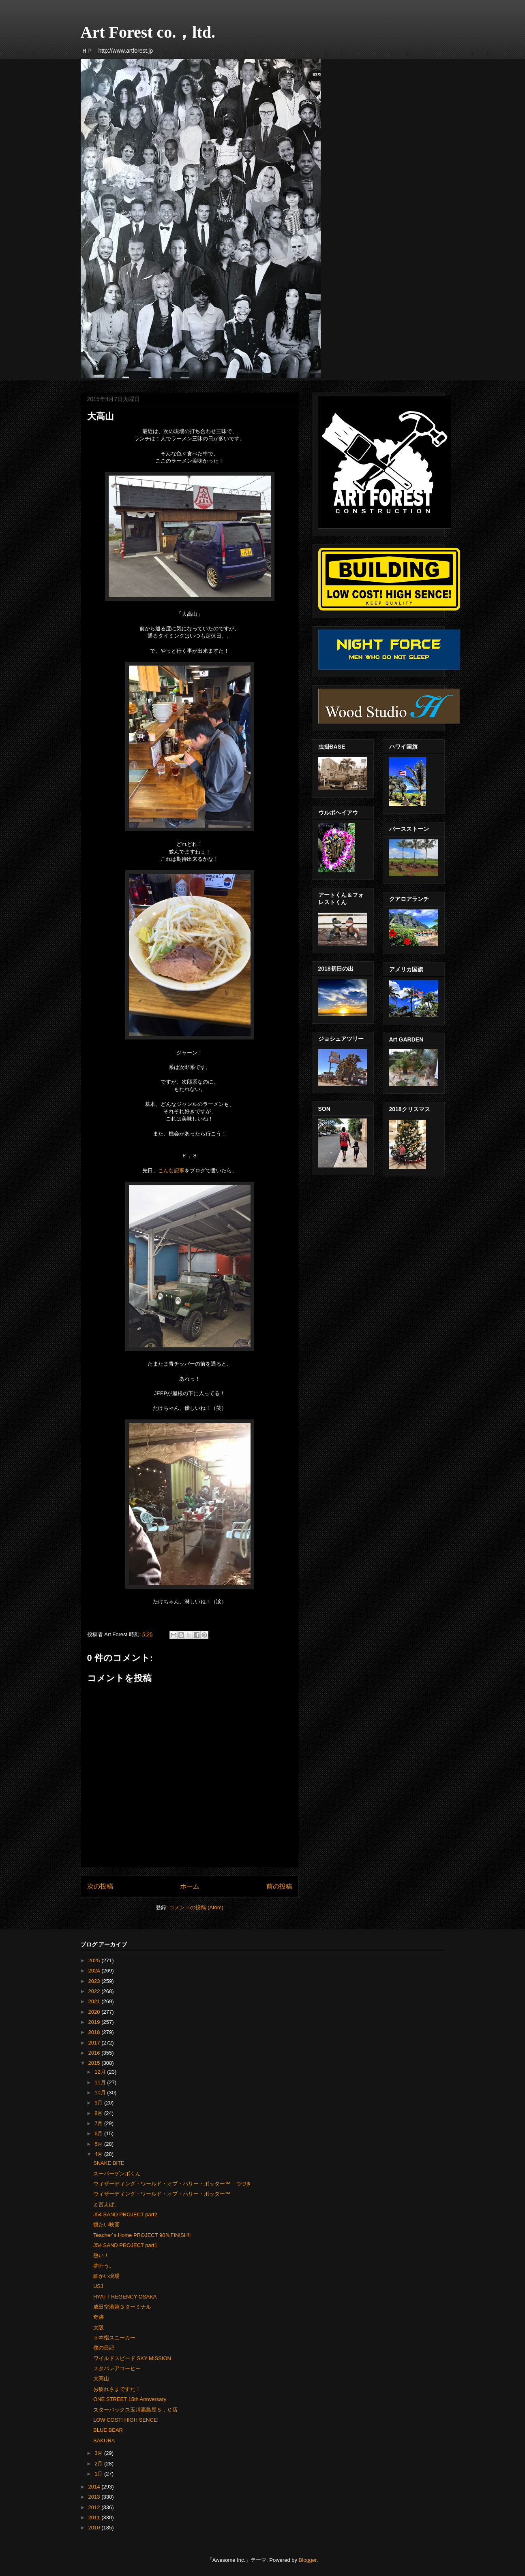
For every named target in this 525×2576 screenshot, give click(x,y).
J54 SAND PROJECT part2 (125, 2214)
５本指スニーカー (114, 2338)
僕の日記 (103, 2348)
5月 (99, 2144)
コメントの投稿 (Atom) (196, 1907)
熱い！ (101, 2255)
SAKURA (104, 2440)
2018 (95, 2032)
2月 (99, 2464)
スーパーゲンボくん (117, 2173)
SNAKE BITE (108, 2163)
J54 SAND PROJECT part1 (125, 2245)
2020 (95, 2012)
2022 (95, 1991)
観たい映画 (106, 2225)
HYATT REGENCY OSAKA (125, 2297)
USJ (98, 2286)
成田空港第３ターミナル (122, 2307)
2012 (95, 2507)
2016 (95, 2053)
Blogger (308, 2560)
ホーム (189, 1886)
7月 (99, 2123)
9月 (99, 2103)
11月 (100, 2082)
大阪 (98, 2327)
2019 (95, 2022)
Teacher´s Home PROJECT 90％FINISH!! (142, 2235)
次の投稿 (100, 1886)
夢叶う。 (103, 2266)
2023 (95, 1981)
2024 (95, 1971)
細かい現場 (106, 2276)
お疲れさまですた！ (117, 2389)
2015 (95, 2063)
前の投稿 (279, 1886)
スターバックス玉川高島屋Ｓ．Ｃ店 (135, 2410)
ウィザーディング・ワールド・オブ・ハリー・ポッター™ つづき (172, 2184)
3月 (99, 2453)
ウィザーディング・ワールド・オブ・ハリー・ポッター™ (161, 2194)
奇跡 (98, 2317)
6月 (99, 2133)
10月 (100, 2092)
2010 (95, 2528)
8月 (99, 2113)
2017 (95, 2043)
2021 (95, 2001)
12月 (100, 2072)
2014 (95, 2487)
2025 (95, 1960)
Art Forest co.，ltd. (148, 32)
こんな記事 (171, 1170)
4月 (99, 2154)
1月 (99, 2474)
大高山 (101, 2378)
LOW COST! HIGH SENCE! (126, 2420)
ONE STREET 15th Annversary (129, 2399)
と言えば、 (106, 2204)
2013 (95, 2497)
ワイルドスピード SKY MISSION (132, 2358)
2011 (95, 2517)
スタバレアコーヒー (117, 2368)
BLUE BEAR (108, 2430)
